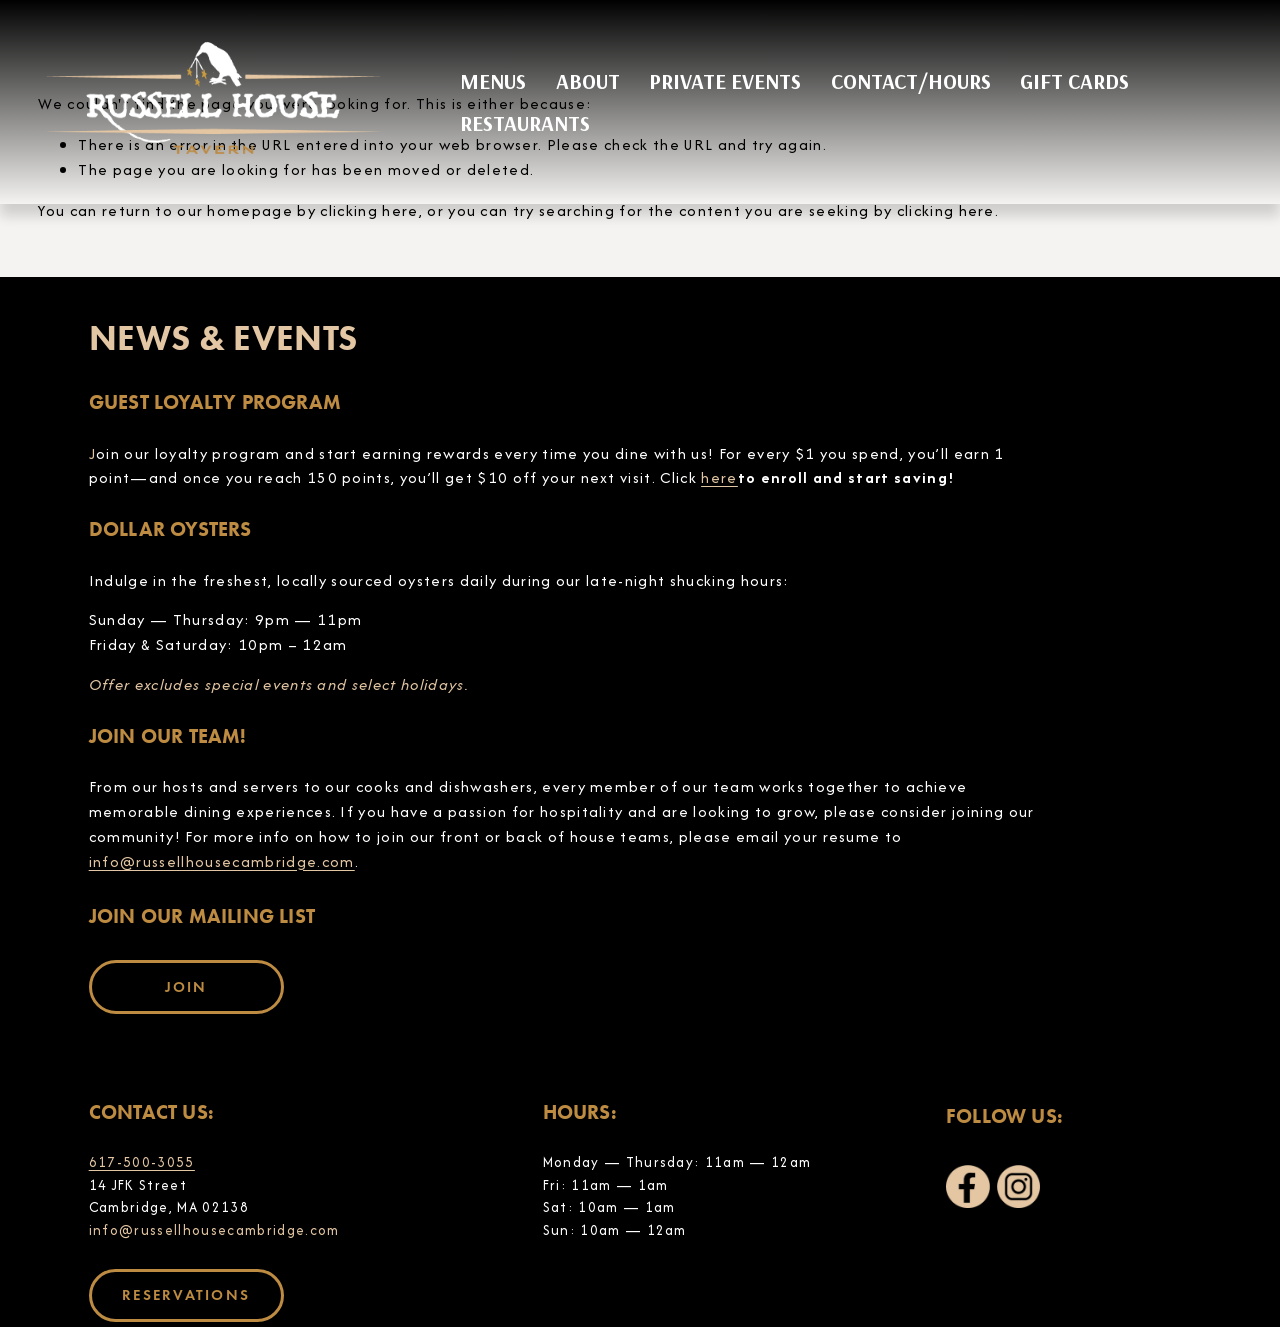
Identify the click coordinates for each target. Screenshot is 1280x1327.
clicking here (369, 210)
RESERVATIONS (186, 1295)
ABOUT (588, 81)
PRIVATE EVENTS (725, 81)
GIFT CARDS (1074, 81)
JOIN (186, 987)
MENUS (493, 81)
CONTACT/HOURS (911, 81)
